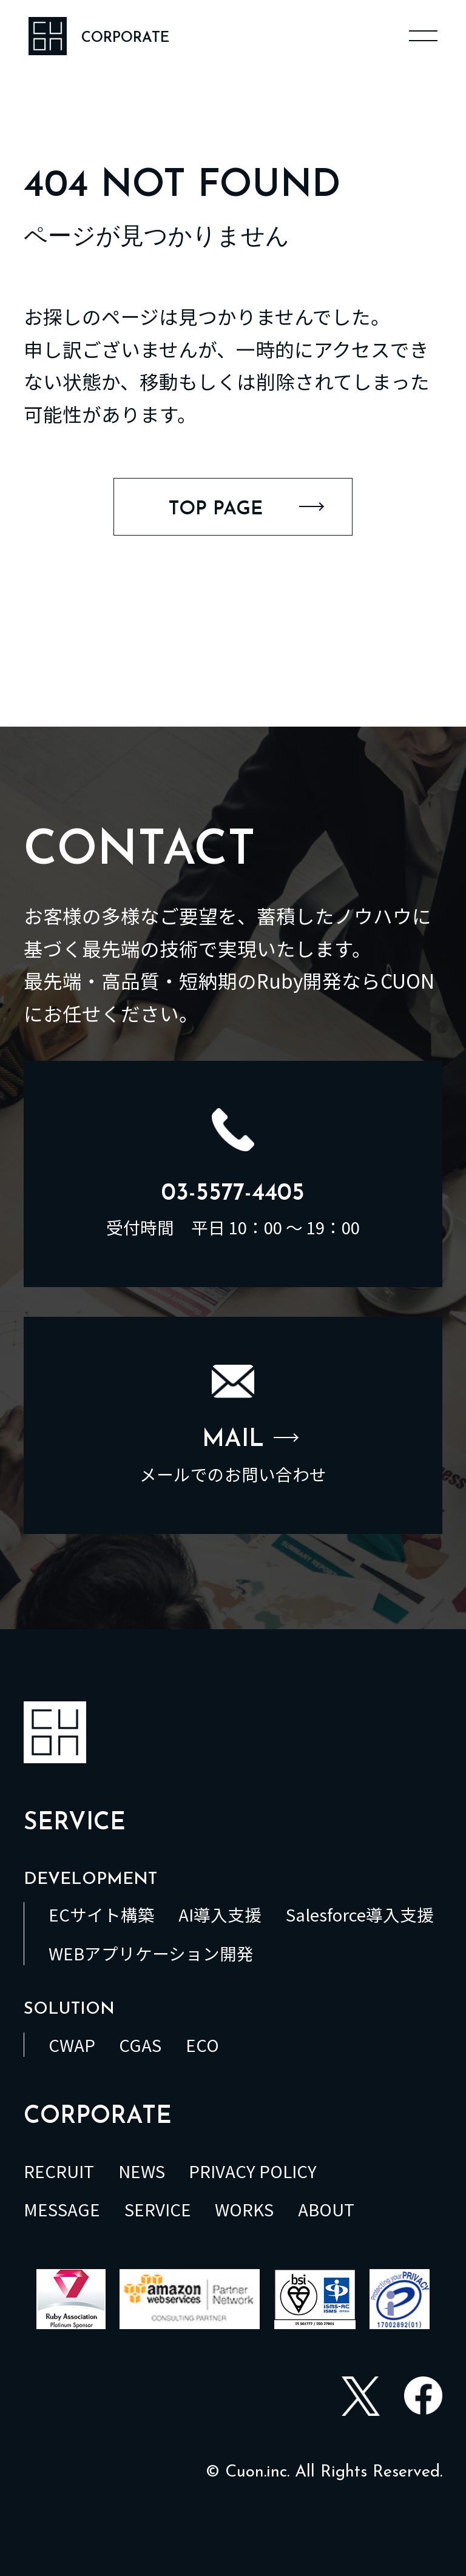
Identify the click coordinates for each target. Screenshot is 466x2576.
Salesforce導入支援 (360, 1914)
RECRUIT (59, 2171)
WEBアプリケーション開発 (151, 1953)
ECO (202, 2045)
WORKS (244, 2209)
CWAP (72, 2045)
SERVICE (157, 2209)
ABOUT (326, 2209)
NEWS (141, 2171)
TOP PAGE (245, 509)
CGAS (140, 2045)
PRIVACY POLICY (253, 2171)
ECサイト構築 (102, 1914)
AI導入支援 (220, 1914)
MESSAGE (62, 2209)
